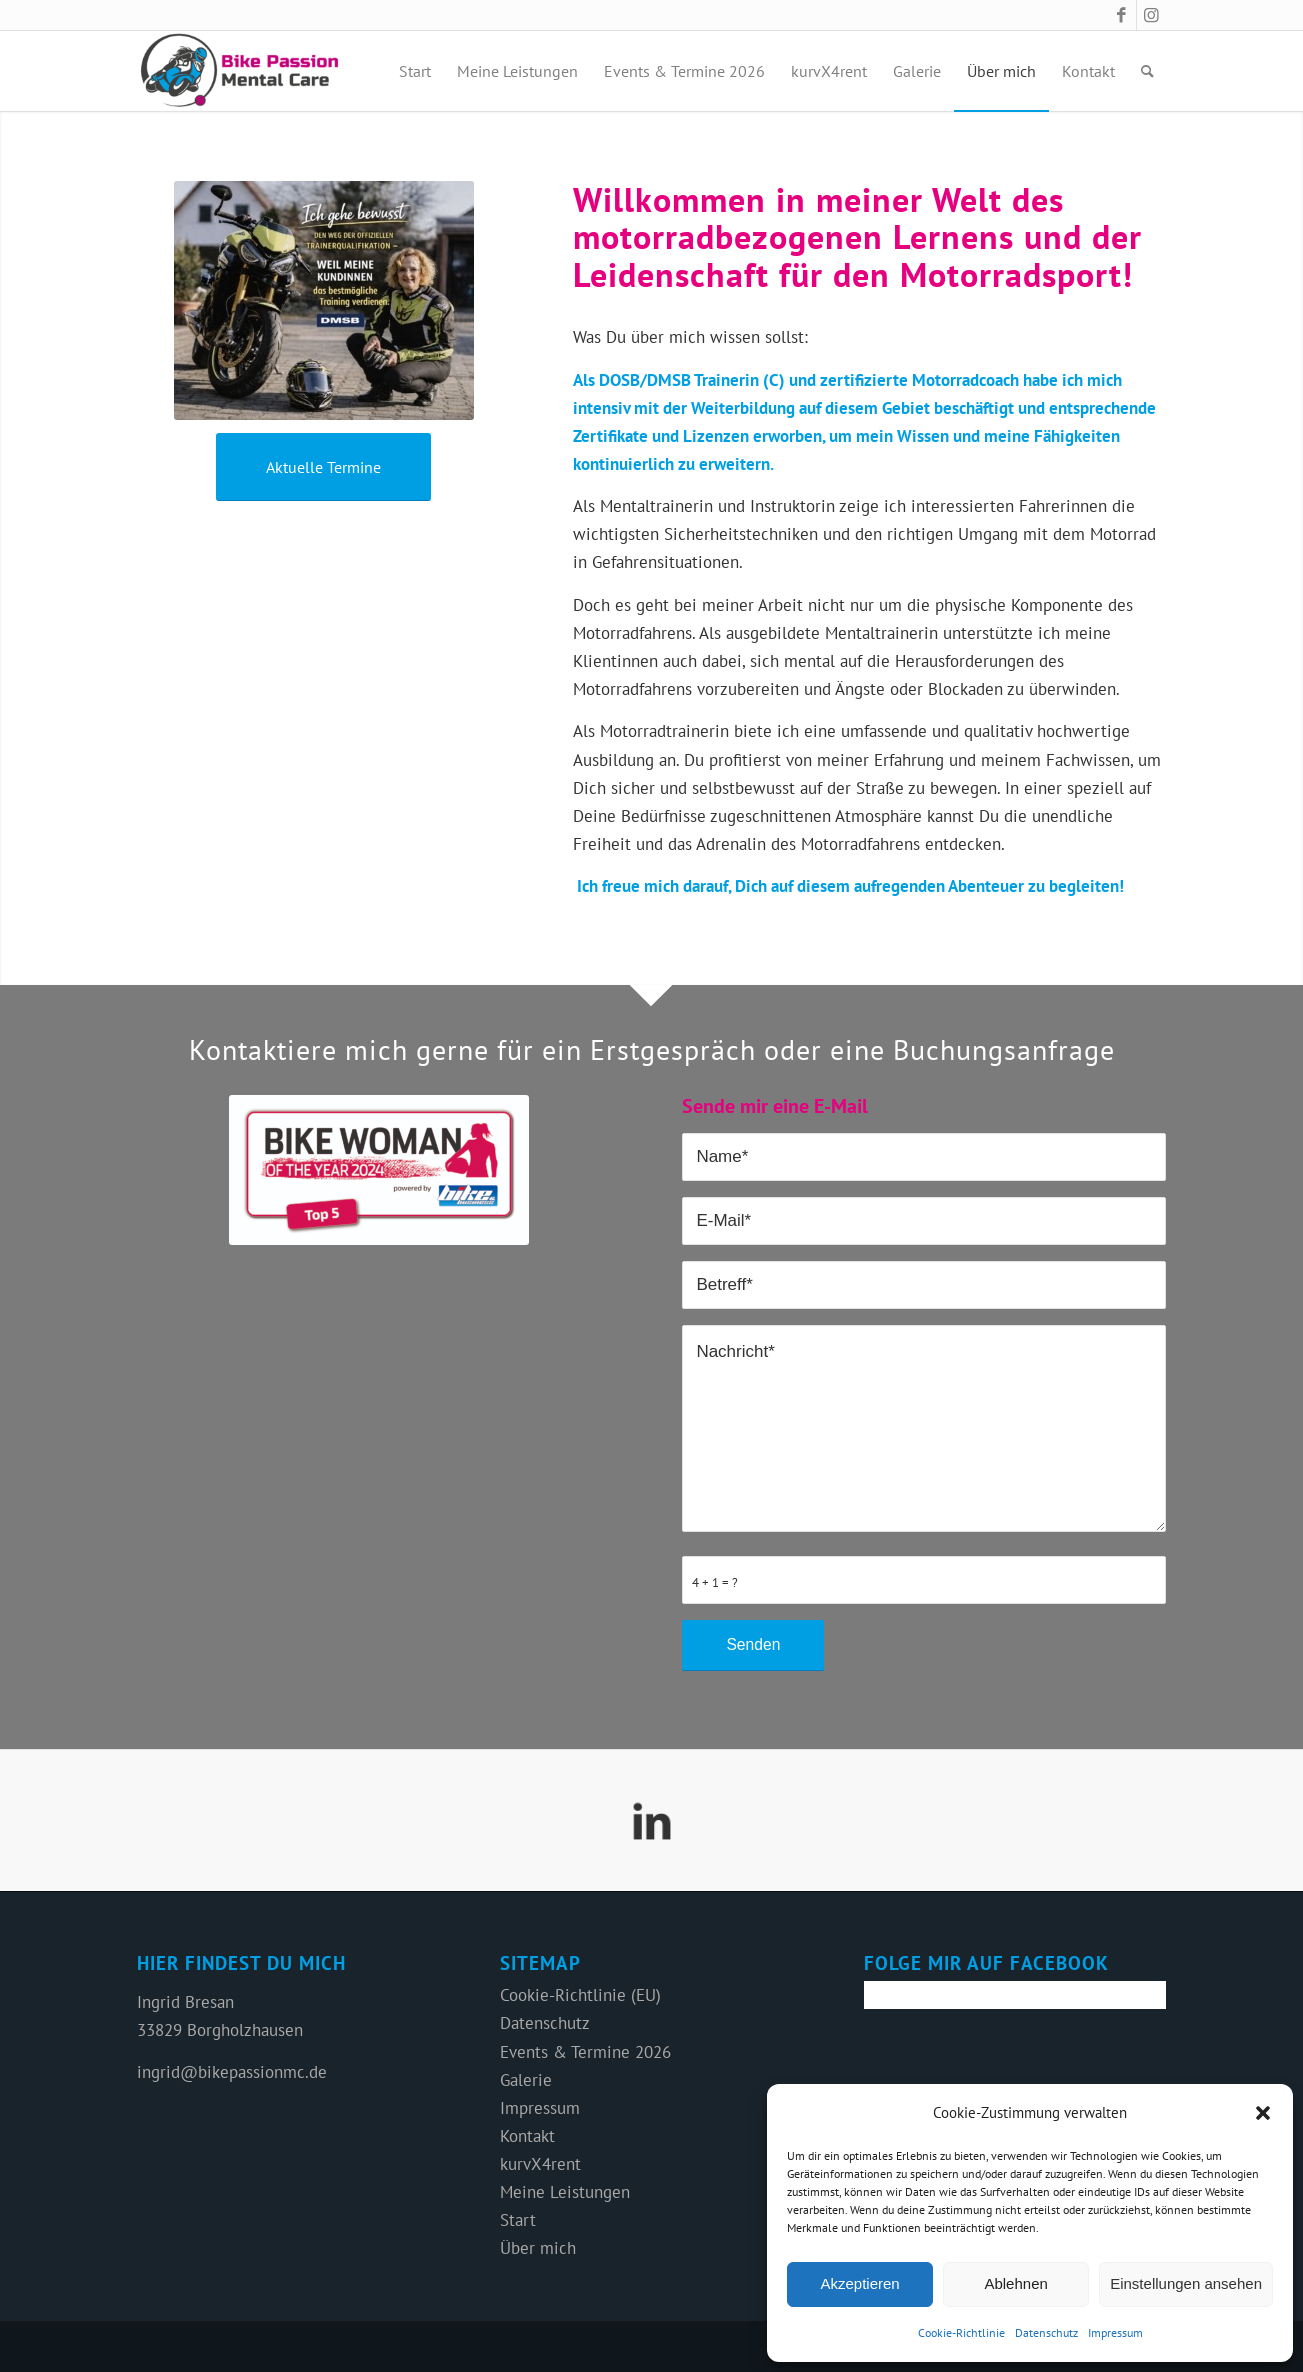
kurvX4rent (540, 2164)
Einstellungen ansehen (1186, 2283)
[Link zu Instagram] (1152, 15)
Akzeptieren (859, 2283)
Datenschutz (1046, 2332)
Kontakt (527, 2136)
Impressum (1115, 2332)
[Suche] (1147, 71)
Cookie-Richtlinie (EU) (580, 1995)
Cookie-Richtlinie (961, 2332)
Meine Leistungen (565, 2192)
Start (518, 2220)
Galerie (526, 2080)
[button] (1263, 2113)
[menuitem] (415, 71)
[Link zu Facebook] (1121, 15)
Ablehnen (1015, 2283)
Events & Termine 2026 (585, 2052)
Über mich (538, 2248)
